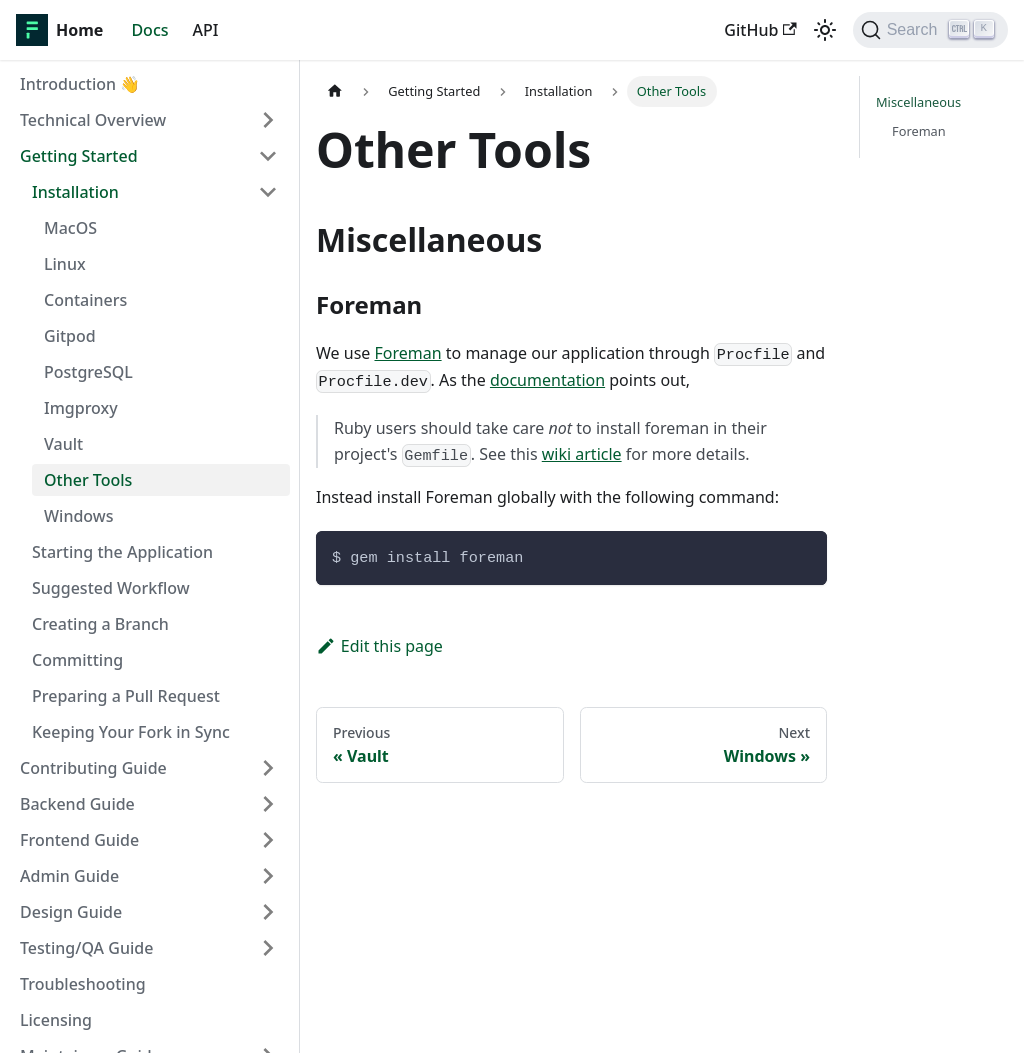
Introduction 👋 (80, 84)
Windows (78, 516)
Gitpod (70, 336)
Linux (65, 264)
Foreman (407, 353)
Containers (85, 300)
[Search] (930, 30)
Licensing (56, 1020)
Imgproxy (81, 408)
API (206, 30)
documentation (547, 380)
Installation (75, 192)
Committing (77, 660)
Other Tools (88, 480)
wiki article (582, 454)
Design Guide (71, 912)
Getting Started (79, 156)
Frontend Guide (79, 840)
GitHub (760, 30)
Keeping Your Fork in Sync (131, 732)
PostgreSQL (88, 372)
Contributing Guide (93, 768)
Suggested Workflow (111, 588)
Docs (149, 30)
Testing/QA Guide (86, 948)
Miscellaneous (918, 102)
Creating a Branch (100, 624)
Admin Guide (69, 876)
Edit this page (379, 646)
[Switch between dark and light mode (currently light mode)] (825, 30)
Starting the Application (122, 552)
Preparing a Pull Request (126, 696)
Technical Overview (93, 120)
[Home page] (335, 91)
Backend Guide (77, 804)
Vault (63, 444)
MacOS (70, 228)
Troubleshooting (83, 984)
